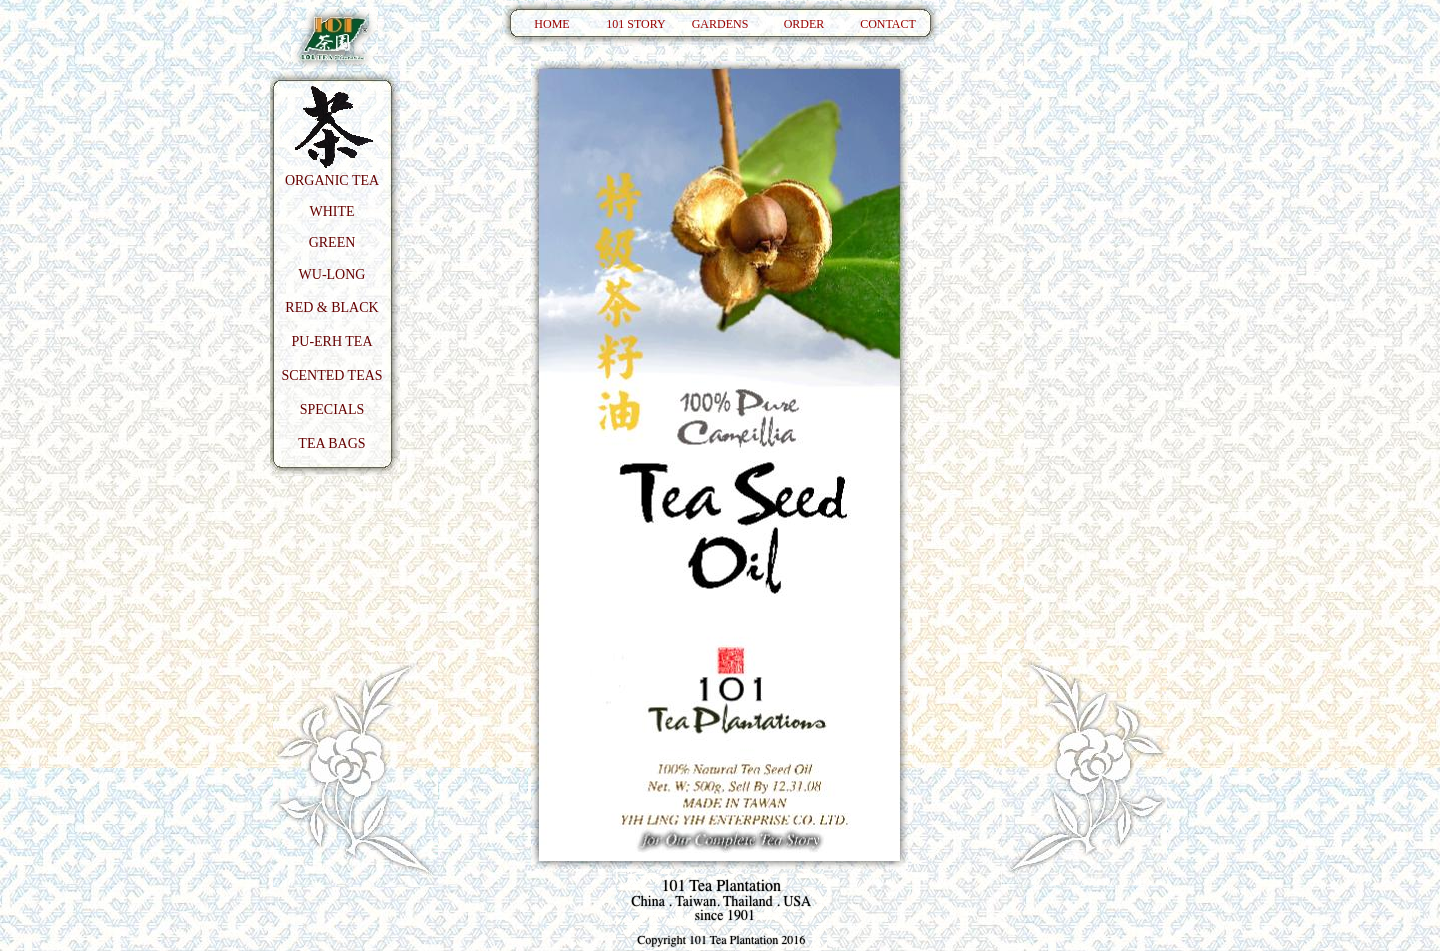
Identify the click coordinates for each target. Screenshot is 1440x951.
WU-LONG (332, 274)
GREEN (332, 242)
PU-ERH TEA (331, 341)
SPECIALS (332, 409)
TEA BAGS (331, 443)
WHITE (331, 211)
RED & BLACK (331, 307)
